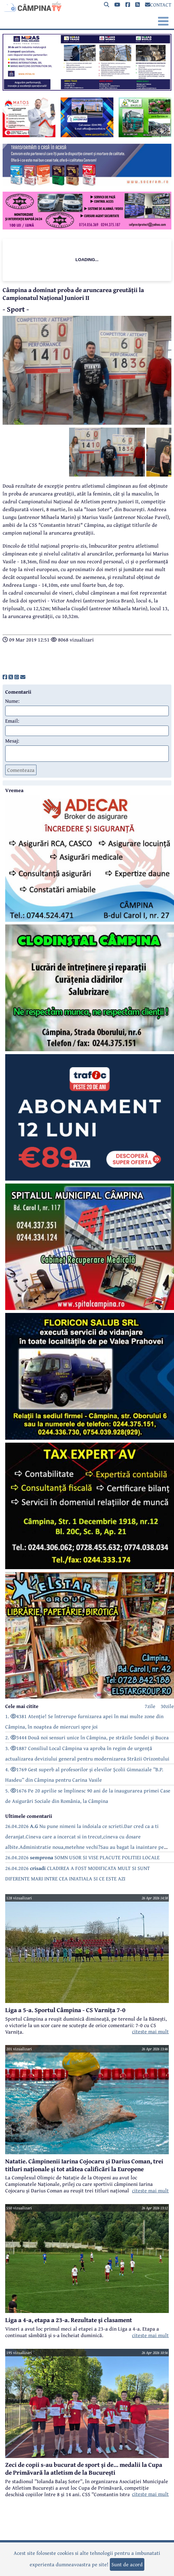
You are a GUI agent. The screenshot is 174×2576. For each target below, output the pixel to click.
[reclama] (87, 89)
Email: (12, 721)
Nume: (12, 701)
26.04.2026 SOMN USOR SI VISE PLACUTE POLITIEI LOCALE (82, 1857)
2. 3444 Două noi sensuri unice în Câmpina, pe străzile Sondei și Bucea (87, 1737)
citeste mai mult (150, 2031)
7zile (150, 1706)
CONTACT (158, 4)
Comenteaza (21, 770)
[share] (5, 677)
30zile (167, 1706)
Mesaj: (12, 740)
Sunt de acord (127, 2564)
